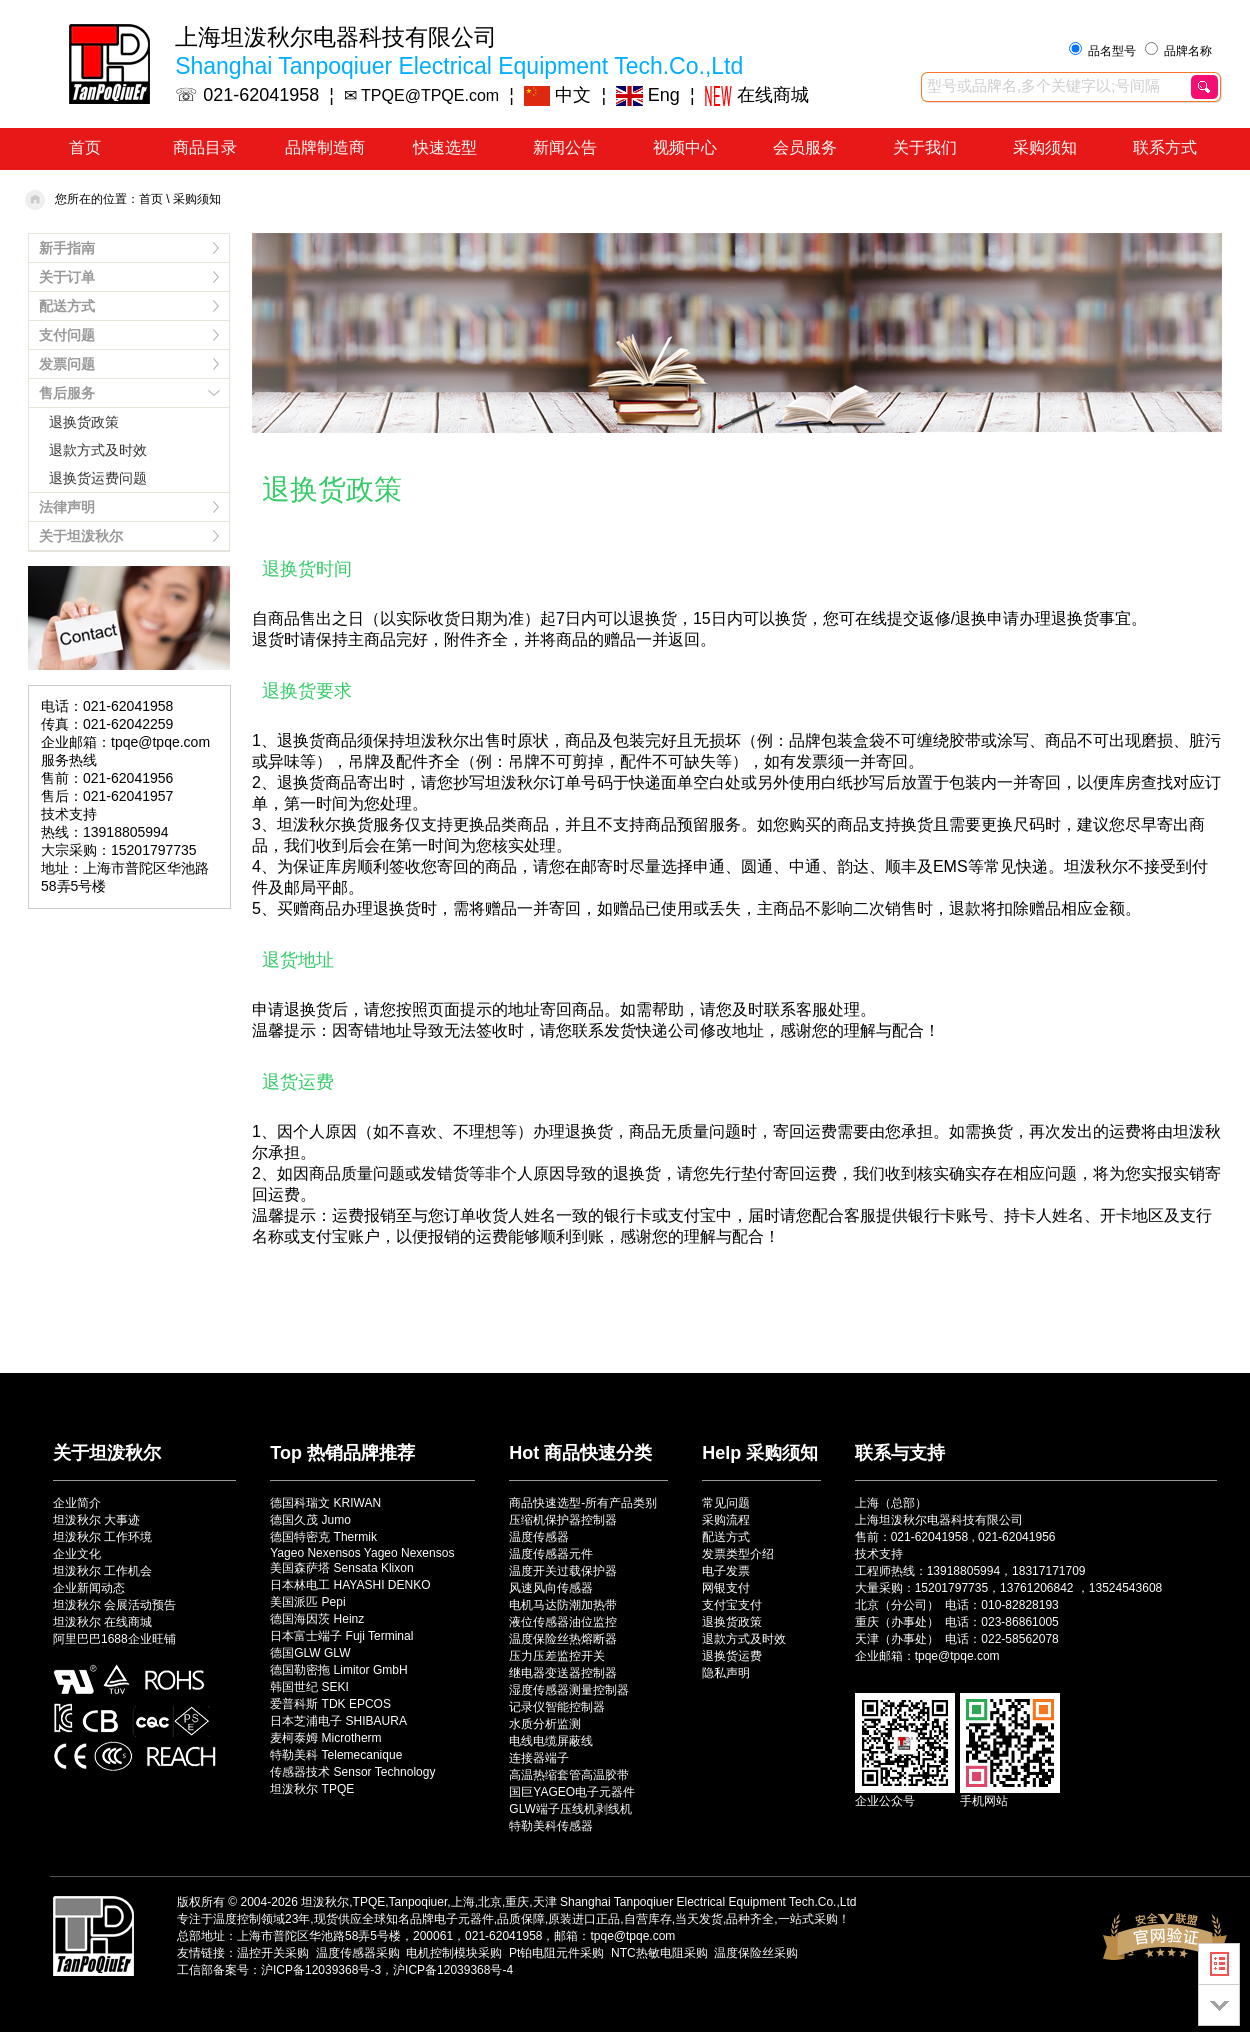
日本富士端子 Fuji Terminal (341, 1636)
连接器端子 (539, 1758)
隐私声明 (726, 1673)
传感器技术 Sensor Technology (352, 1772)
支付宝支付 (732, 1605)
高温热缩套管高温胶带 (569, 1775)
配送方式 (726, 1537)
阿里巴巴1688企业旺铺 (114, 1639)
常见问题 (726, 1503)
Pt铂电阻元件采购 (556, 1953)
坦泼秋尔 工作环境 (102, 1537)
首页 (85, 147)
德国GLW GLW (310, 1653)
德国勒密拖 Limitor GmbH (338, 1670)
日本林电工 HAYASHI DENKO (350, 1585)
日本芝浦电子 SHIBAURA (338, 1721)
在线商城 (757, 95)
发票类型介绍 (738, 1554)
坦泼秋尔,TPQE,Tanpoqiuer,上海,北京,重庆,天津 (428, 1902)
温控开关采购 (273, 1953)
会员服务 (805, 147)
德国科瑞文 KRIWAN (325, 1503)
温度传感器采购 (358, 1953)
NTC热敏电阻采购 (659, 1953)
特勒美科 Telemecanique (336, 1755)
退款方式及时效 (98, 450)
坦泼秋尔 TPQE (312, 1789)
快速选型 (445, 147)
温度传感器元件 (551, 1554)
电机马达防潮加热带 (563, 1605)
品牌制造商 (325, 147)
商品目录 (205, 147)
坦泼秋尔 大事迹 (96, 1520)
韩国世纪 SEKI (309, 1687)
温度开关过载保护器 (563, 1571)
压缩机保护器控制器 (563, 1520)
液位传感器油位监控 (563, 1622)
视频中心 (685, 147)
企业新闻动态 (89, 1588)
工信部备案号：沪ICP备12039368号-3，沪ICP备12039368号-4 (345, 1970)
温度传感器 (539, 1537)
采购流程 (726, 1520)
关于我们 (925, 147)
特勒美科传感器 (551, 1826)
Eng (648, 95)
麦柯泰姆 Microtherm (325, 1738)
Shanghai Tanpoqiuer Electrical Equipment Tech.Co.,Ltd (708, 1902)
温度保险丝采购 (756, 1953)
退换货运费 (732, 1656)
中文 (558, 95)
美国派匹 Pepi (307, 1602)
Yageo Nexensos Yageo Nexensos (362, 1553)
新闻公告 (565, 147)
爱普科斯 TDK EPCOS (330, 1704)
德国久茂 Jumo (310, 1520)
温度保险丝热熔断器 (563, 1639)
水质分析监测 (545, 1724)
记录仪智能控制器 (557, 1707)
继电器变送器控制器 (563, 1673)
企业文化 (77, 1554)
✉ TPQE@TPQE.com (421, 95)
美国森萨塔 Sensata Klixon (341, 1568)
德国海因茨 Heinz (317, 1619)
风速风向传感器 (551, 1588)
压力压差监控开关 (557, 1656)
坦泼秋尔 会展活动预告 (114, 1605)
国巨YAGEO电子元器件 (572, 1792)
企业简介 (77, 1503)
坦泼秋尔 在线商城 (102, 1622)
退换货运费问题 (98, 478)
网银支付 (726, 1588)
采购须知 (1045, 147)
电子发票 (726, 1571)
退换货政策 (84, 422)
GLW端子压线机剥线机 (570, 1809)
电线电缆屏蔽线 (551, 1741)
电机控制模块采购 (454, 1953)
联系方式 (1165, 147)
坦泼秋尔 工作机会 (102, 1571)
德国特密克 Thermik (323, 1537)
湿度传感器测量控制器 (569, 1690)
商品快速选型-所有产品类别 (583, 1503)
